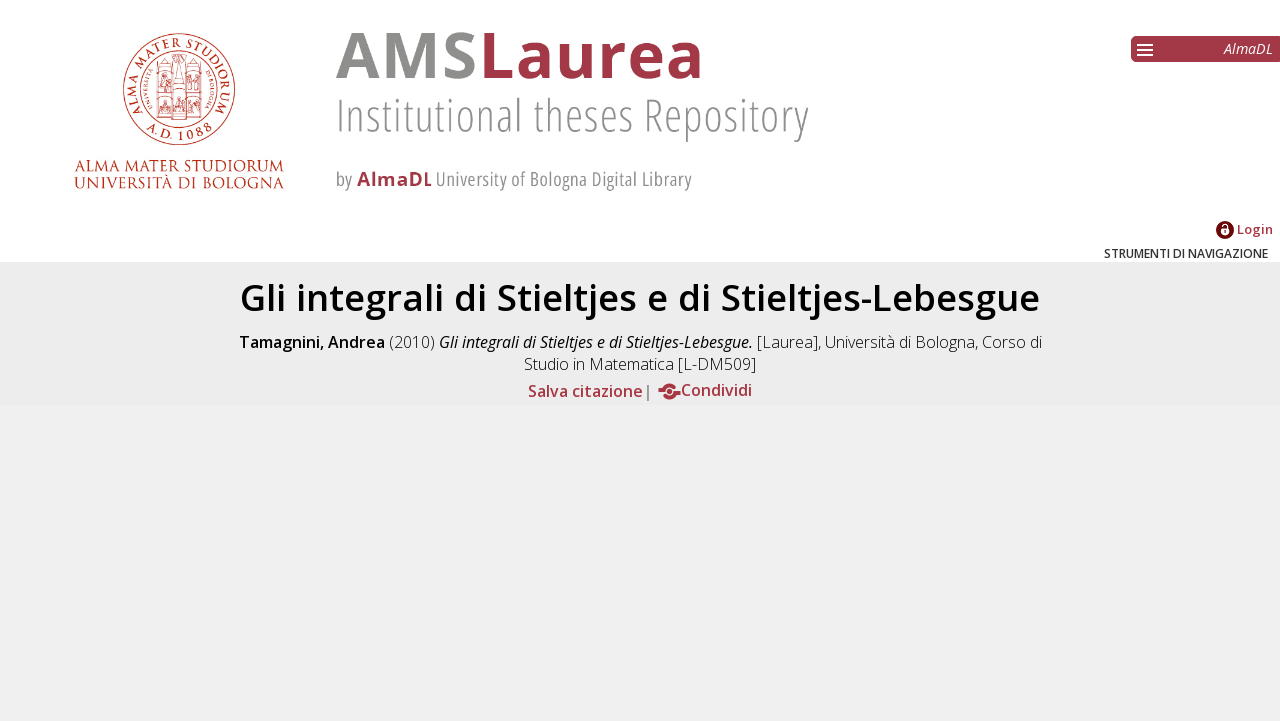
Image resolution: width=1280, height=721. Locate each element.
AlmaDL (1248, 48)
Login (1244, 229)
